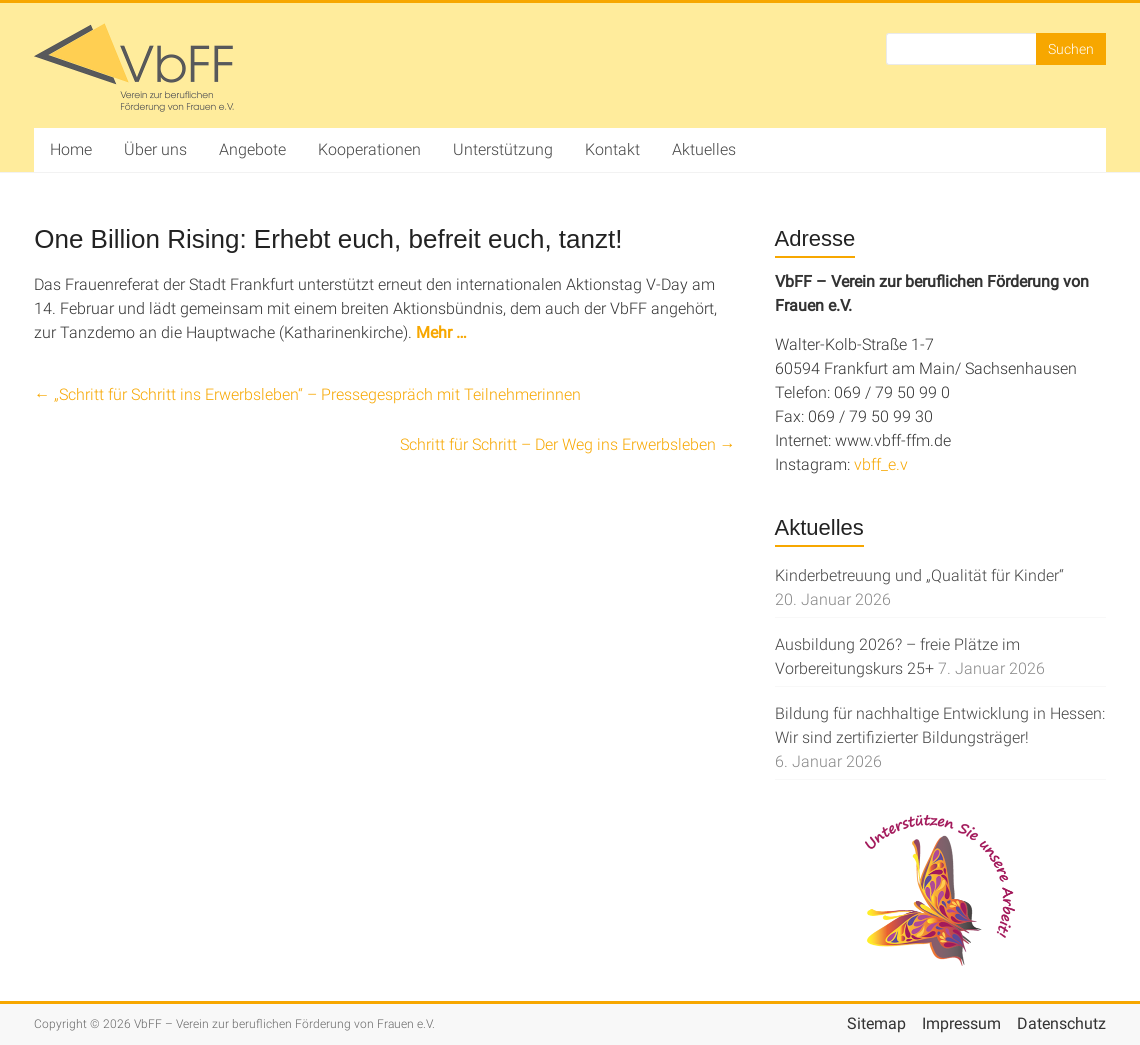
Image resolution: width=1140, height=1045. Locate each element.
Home (71, 149)
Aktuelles (704, 149)
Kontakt (612, 149)
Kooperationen (369, 149)
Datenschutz (1061, 1023)
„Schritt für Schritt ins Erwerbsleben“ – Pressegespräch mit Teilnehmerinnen (307, 394)
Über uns (155, 149)
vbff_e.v (881, 464)
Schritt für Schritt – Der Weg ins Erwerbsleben (568, 444)
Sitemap (876, 1023)
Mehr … (441, 332)
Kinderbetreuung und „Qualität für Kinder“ (919, 575)
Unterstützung (503, 149)
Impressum (961, 1023)
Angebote (252, 149)
